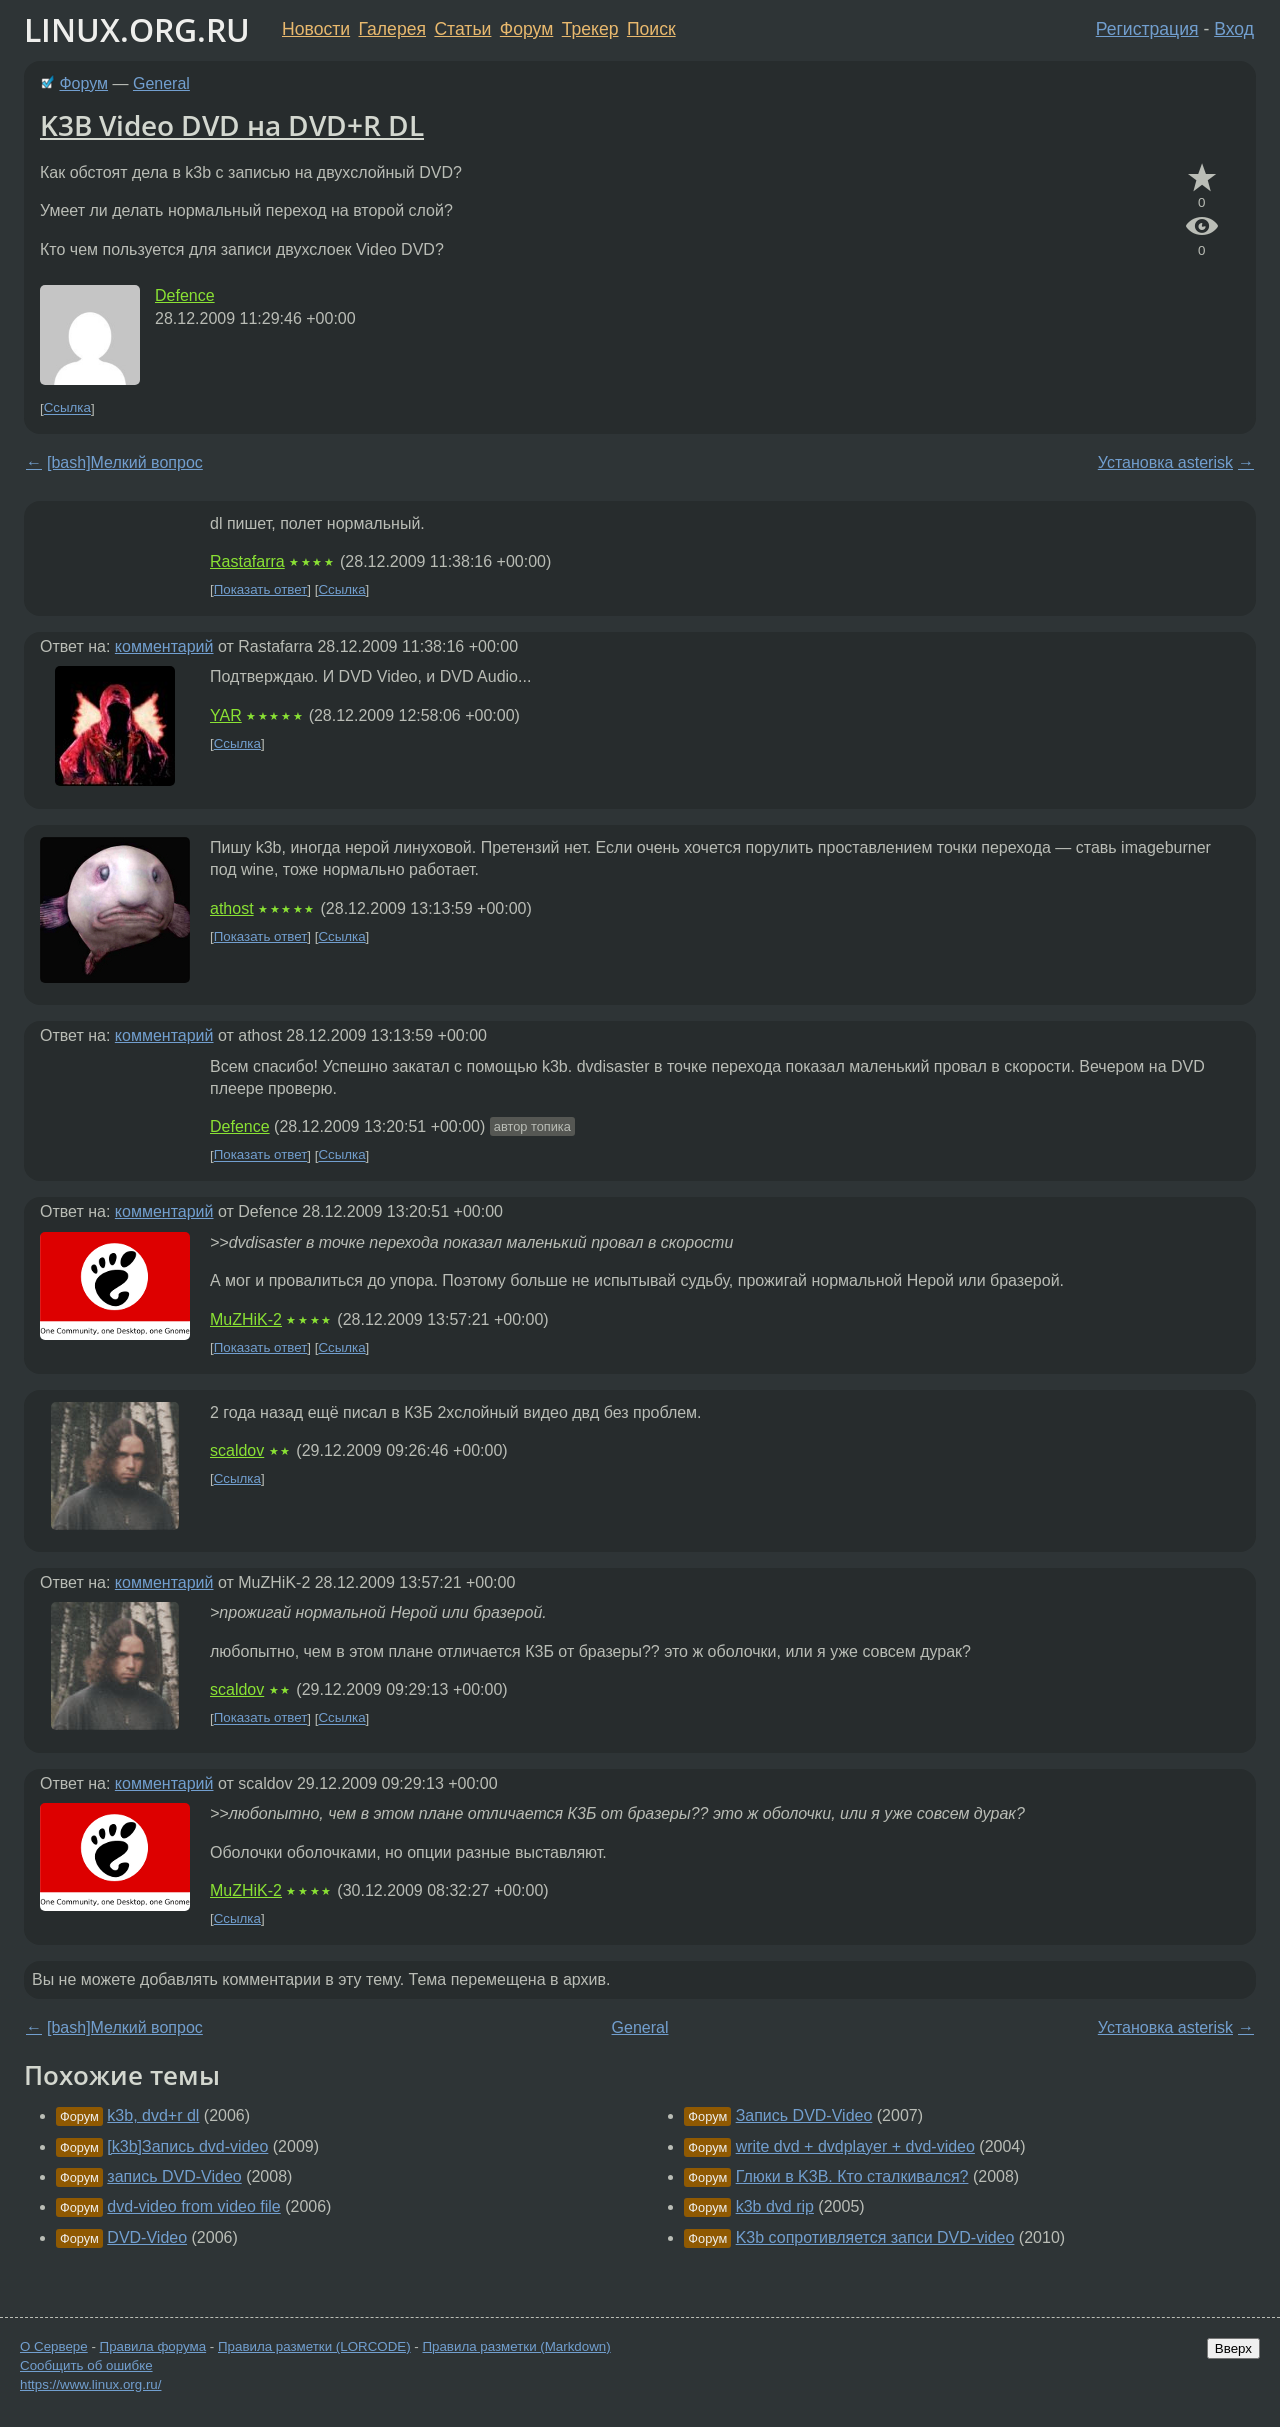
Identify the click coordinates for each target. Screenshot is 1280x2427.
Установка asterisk (1165, 462)
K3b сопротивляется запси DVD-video (875, 2237)
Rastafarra (247, 561)
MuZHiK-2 (246, 1319)
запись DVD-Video (174, 2176)
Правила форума (153, 2346)
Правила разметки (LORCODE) (314, 2346)
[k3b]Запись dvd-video (187, 2146)
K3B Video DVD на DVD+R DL (232, 125)
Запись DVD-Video (804, 2115)
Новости (316, 29)
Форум (526, 29)
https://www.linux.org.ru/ (90, 2384)
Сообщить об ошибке (86, 2365)
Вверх (1233, 2348)
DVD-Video (147, 2237)
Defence (185, 295)
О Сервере (54, 2346)
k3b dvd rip (775, 2206)
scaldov (237, 1450)
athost (232, 908)
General (161, 83)
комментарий (164, 646)
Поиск (651, 29)
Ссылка (67, 408)
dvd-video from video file (193, 2206)
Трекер (590, 29)
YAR (226, 715)
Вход (1234, 29)
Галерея (392, 29)
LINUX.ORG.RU (137, 29)
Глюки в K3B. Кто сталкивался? (852, 2176)
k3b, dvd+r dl (153, 2115)
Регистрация (1147, 29)
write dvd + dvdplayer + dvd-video (855, 2146)
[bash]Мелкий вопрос (125, 462)
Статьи (462, 29)
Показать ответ (261, 589)
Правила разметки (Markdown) (516, 2346)
